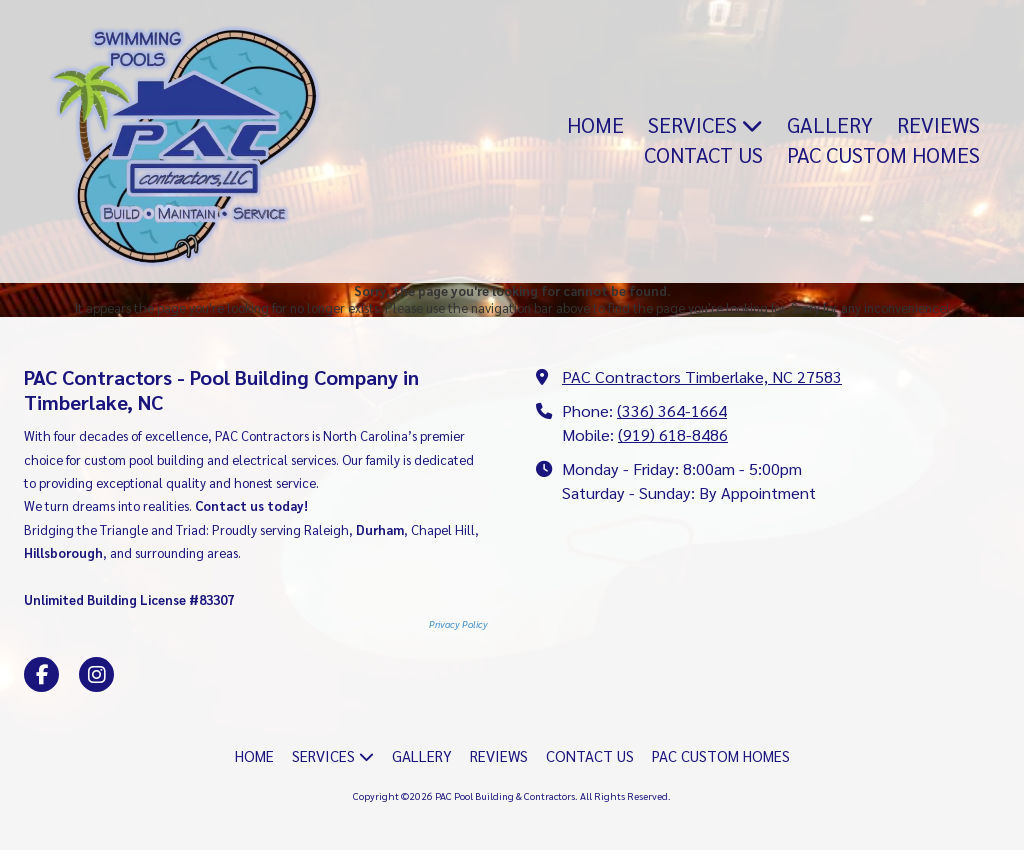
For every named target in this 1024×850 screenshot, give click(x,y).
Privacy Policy (458, 624)
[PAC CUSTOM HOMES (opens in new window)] (883, 156)
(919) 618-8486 (673, 434)
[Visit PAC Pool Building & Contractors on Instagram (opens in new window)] (96, 674)
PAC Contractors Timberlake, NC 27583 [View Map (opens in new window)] (702, 376)
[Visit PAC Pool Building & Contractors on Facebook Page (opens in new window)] (41, 674)
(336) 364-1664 (672, 410)
